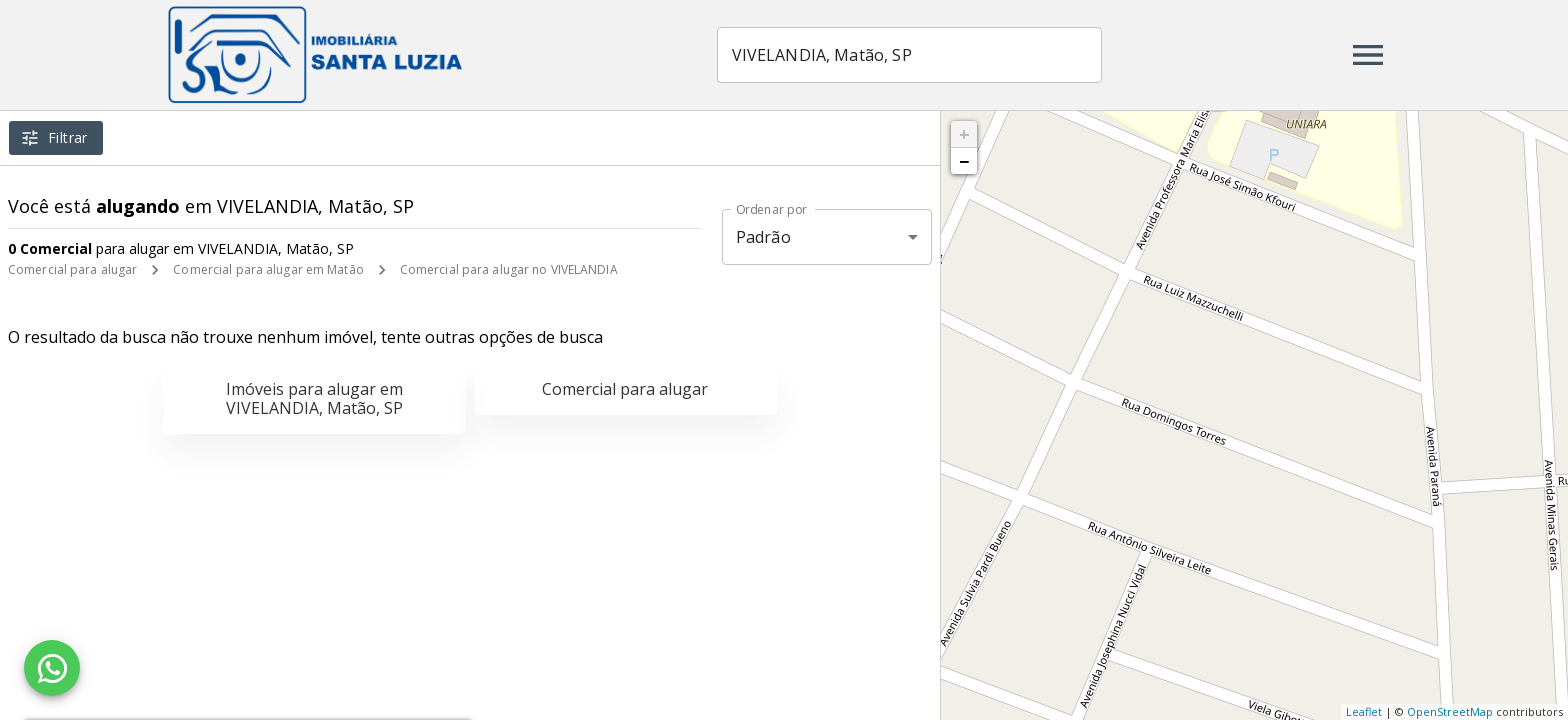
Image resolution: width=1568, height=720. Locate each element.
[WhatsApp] (52, 668)
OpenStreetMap (1450, 711)
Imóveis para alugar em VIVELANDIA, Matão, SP (314, 398)
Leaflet (1364, 711)
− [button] (964, 161)
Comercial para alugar (72, 269)
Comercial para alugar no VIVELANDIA (509, 269)
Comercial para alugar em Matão (268, 269)
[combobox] (912, 55)
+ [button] (964, 134)
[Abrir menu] (1368, 55)
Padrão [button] (763, 237)
